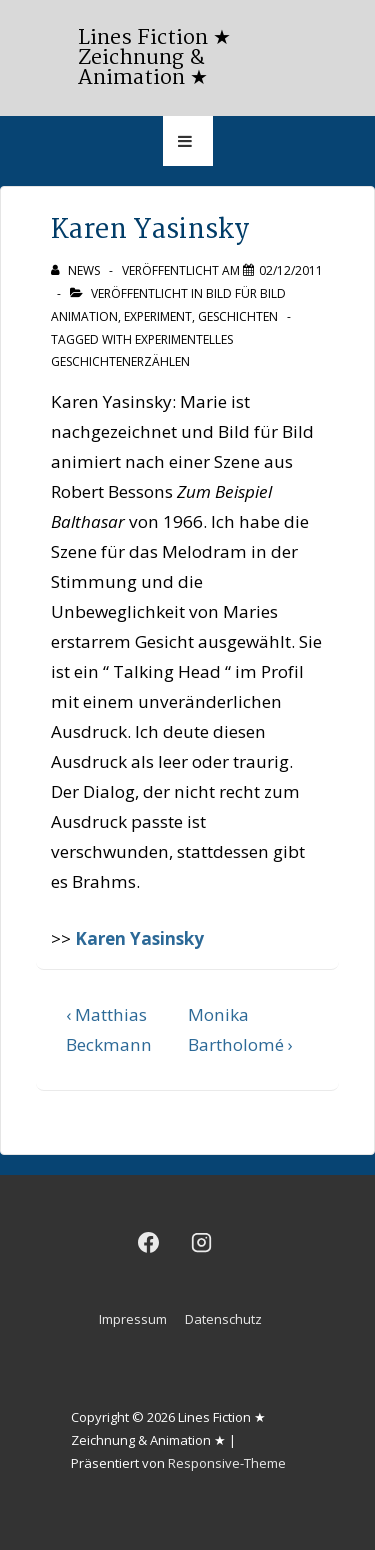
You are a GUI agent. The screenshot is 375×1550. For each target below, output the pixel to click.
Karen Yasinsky (139, 938)
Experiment (158, 316)
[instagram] (202, 1242)
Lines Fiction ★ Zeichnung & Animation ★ (154, 58)
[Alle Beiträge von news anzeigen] (77, 270)
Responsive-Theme (227, 1463)
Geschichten (238, 316)
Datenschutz (223, 1319)
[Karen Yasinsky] (291, 270)
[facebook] (149, 1242)
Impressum (133, 1319)
